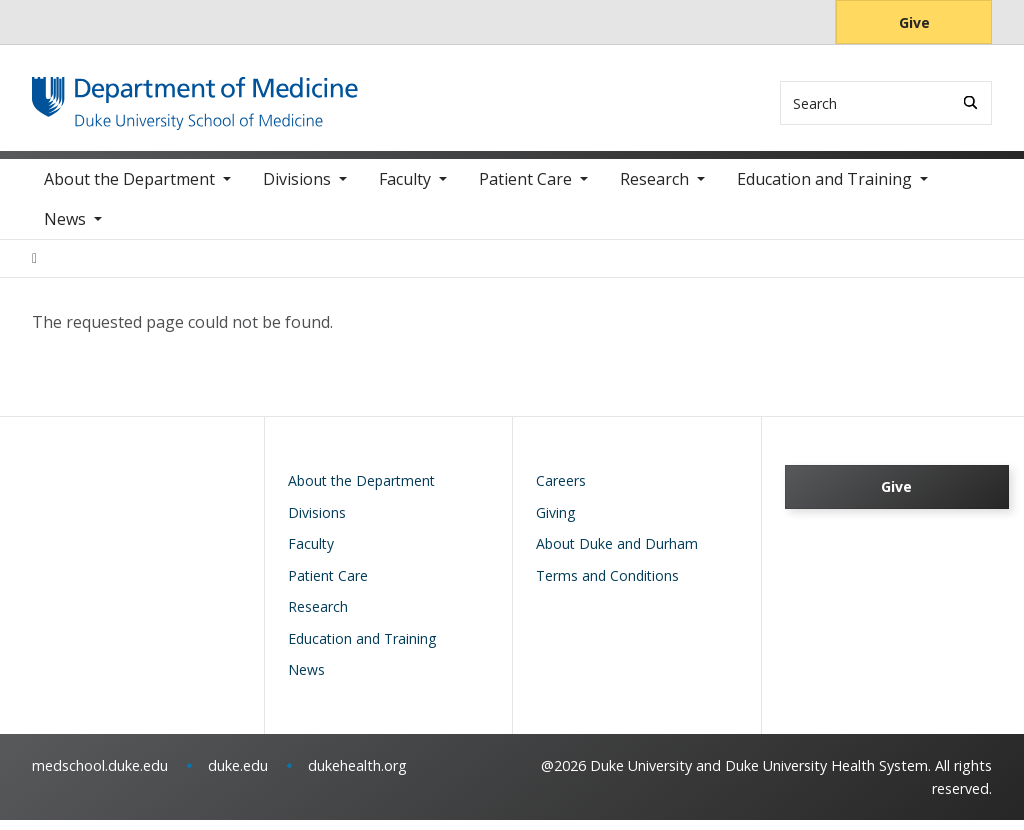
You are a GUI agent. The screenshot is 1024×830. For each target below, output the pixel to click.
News (65, 230)
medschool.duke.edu (100, 775)
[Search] (970, 102)
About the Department (129, 190)
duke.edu (238, 775)
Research (654, 190)
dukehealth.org (357, 775)
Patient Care (525, 190)
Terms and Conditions (607, 585)
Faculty (405, 190)
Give (914, 22)
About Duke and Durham (617, 553)
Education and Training (824, 190)
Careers (561, 490)
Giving (555, 522)
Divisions (297, 190)
